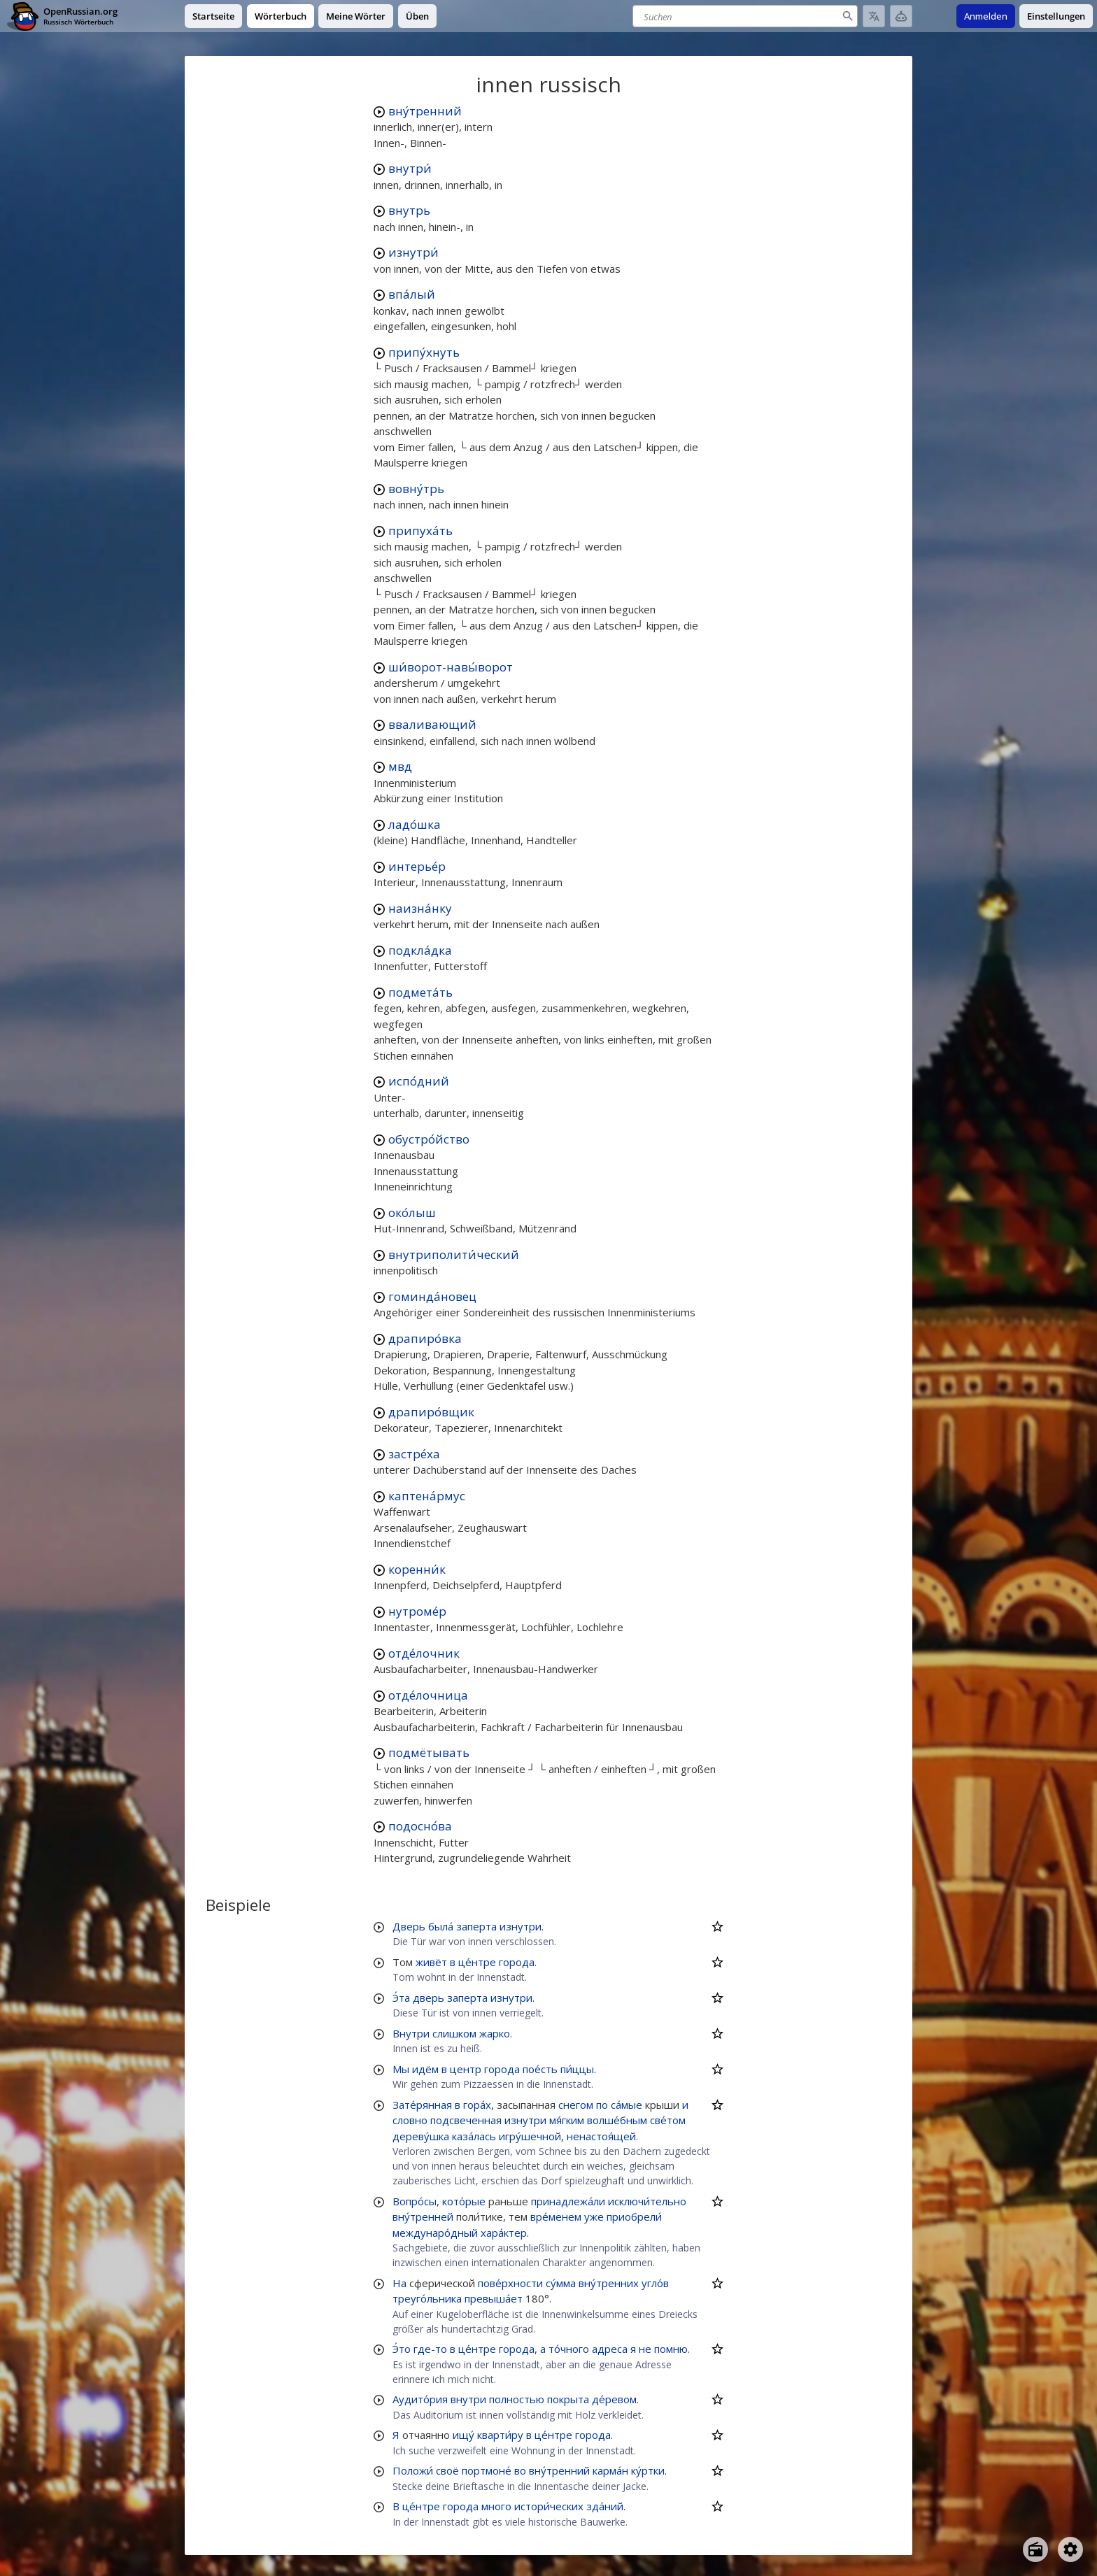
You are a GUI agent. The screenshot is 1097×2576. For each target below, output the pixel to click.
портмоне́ (486, 2470)
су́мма (561, 2283)
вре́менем (555, 2216)
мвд (400, 766)
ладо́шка (414, 824)
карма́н (610, 2470)
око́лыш (412, 1212)
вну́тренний (425, 111)
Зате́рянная (422, 2105)
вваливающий (432, 724)
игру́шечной (530, 2136)
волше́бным (617, 2120)
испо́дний (418, 1081)
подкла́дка (420, 950)
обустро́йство (428, 1139)
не (645, 2349)
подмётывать (428, 1752)
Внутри (411, 2033)
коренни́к (417, 1569)
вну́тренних (609, 2283)
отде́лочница (428, 1695)
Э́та (401, 1998)
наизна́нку (420, 908)
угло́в (655, 2283)
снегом (575, 2105)
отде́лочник (424, 1653)
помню (671, 2349)
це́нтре (477, 1962)
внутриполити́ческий (453, 1254)
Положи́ (412, 2470)
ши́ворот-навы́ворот (450, 667)
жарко (494, 2033)
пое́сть (540, 2069)
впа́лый (411, 294)
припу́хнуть (424, 352)
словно (409, 2120)
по (602, 2105)
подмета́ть (420, 992)
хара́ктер (504, 2233)
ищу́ (463, 2435)
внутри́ (410, 168)
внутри (468, 2399)
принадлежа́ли (568, 2201)
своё (447, 2470)
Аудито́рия (420, 2399)
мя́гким (566, 2120)
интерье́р (417, 866)
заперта (476, 1926)
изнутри (521, 1926)
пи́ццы (577, 2069)
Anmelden (985, 16)
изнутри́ (413, 252)
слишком (454, 2033)
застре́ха (414, 1454)
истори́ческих (548, 2506)
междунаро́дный (435, 2233)
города (517, 1962)
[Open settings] (1070, 2549)
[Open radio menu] (1035, 2549)
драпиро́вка (425, 1338)
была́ (440, 1926)
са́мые (626, 2105)
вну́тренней (422, 2216)
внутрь (409, 210)
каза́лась (474, 2136)
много (496, 2506)
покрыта (568, 2399)
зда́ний (604, 2506)
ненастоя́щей (601, 2136)
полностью (516, 2399)
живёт (431, 1962)
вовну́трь (416, 489)
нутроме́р (417, 1611)
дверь (428, 1998)
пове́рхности (510, 2283)
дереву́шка (420, 2136)
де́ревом (614, 2399)
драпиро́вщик (431, 1412)
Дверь (408, 1926)
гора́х (477, 2105)
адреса (610, 2349)
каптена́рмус (426, 1496)
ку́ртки (648, 2470)
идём (425, 2069)
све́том (668, 2120)
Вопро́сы (414, 2201)
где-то (430, 2349)
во (520, 2470)
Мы (400, 2069)
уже (594, 2216)
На (399, 2283)
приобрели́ (634, 2216)
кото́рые (464, 2201)
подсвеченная (466, 2120)
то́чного (568, 2349)
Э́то (401, 2349)
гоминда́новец (432, 1296)
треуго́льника (427, 2298)
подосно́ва (420, 1826)
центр (465, 2069)
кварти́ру (500, 2435)
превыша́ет (494, 2298)
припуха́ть (420, 530)
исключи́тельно (647, 2201)
